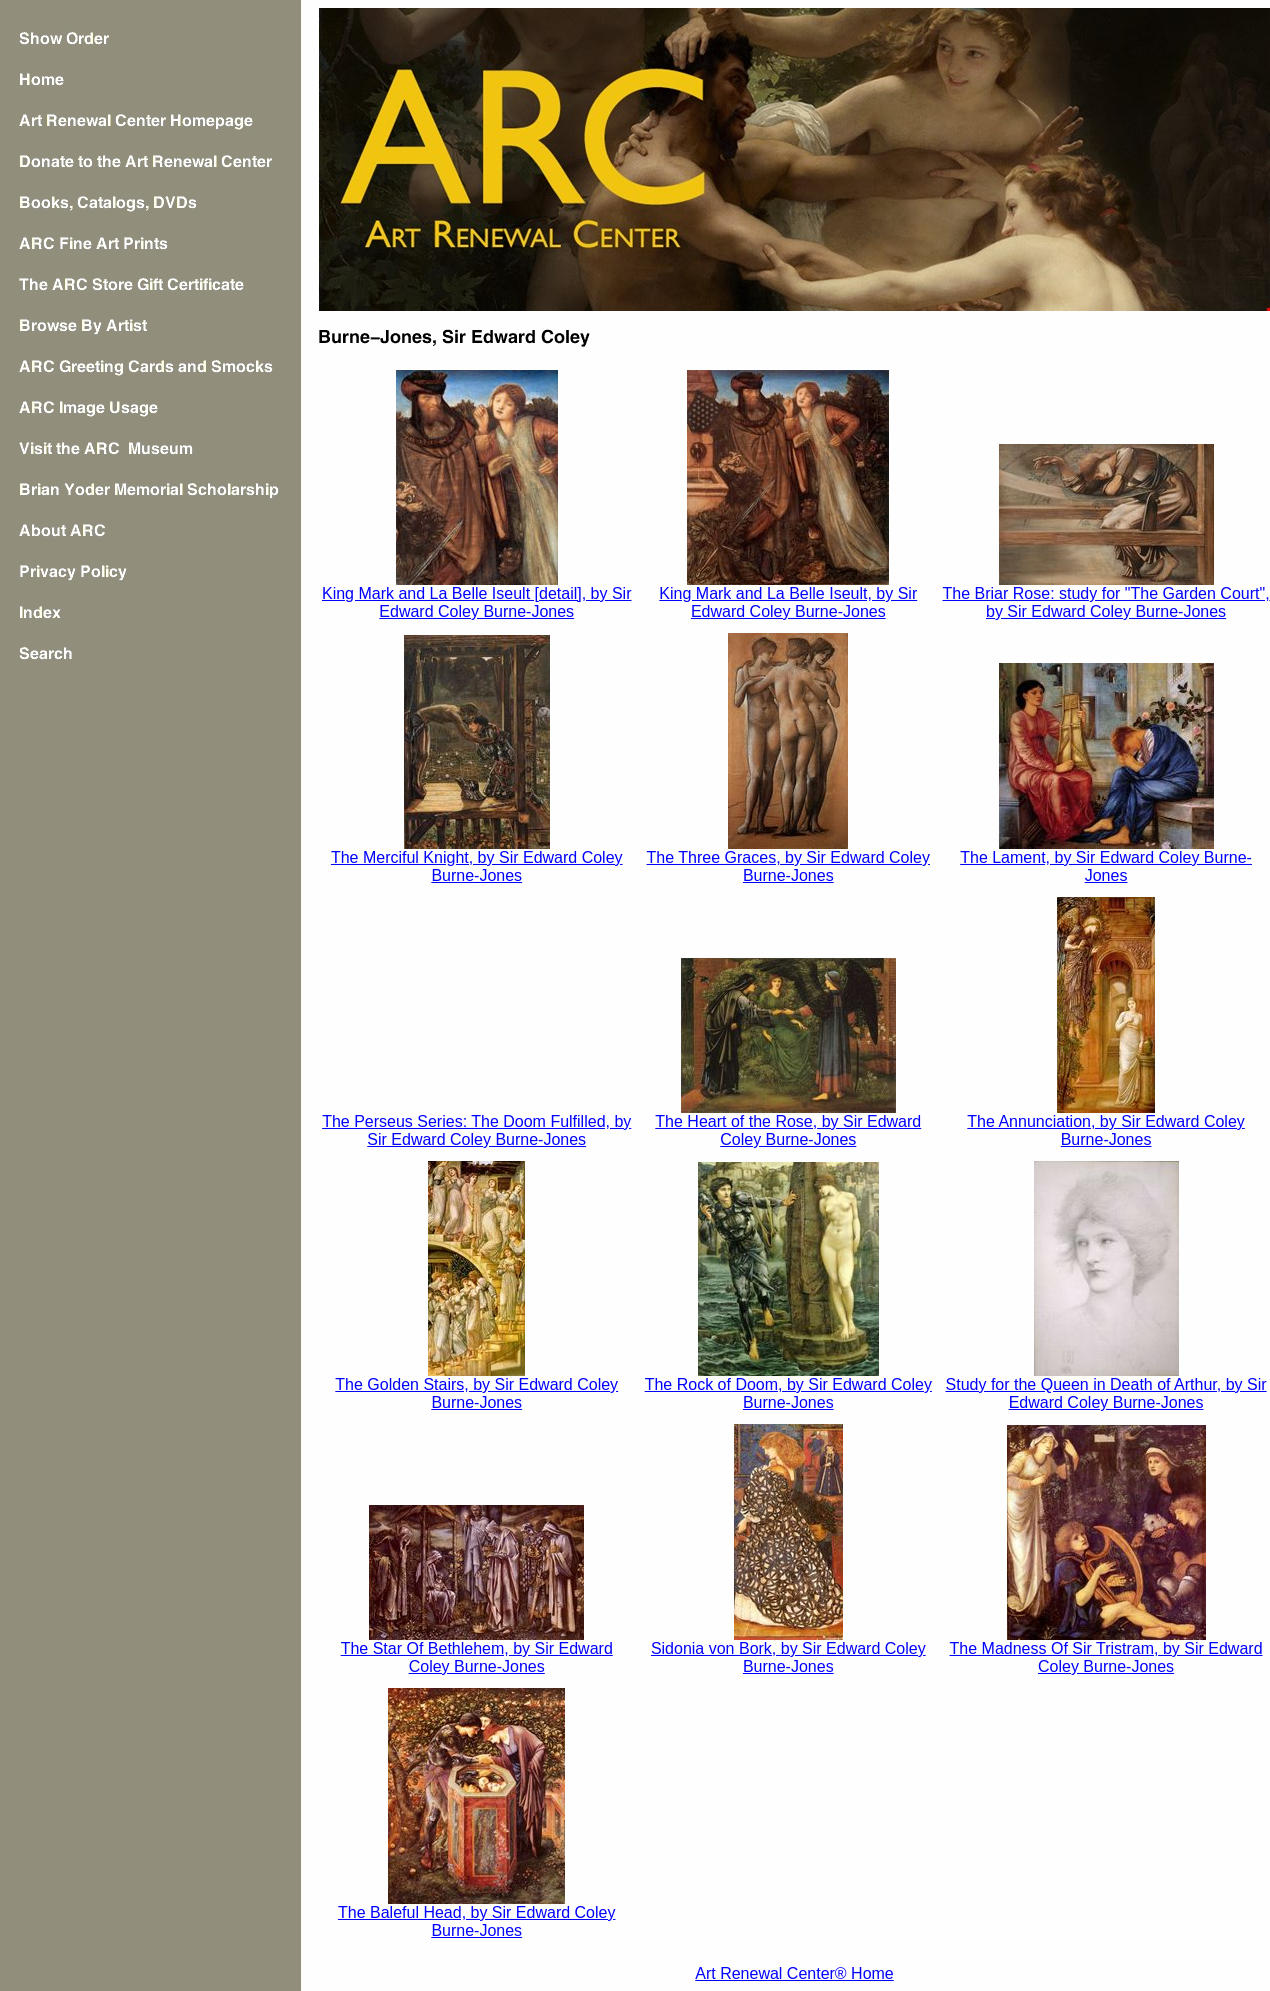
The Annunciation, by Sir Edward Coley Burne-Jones (1105, 1130)
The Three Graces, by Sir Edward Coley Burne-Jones (788, 866)
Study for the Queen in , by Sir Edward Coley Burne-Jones (1106, 1393)
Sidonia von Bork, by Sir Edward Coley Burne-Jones (788, 1657)
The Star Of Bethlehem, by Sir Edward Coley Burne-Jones (477, 1657)
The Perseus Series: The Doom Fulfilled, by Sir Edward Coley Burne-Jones (476, 1130)
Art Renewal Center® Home (794, 1973)
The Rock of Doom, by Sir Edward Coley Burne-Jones (788, 1393)
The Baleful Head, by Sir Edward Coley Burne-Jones (476, 1921)
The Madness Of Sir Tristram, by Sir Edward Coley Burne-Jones (1106, 1657)
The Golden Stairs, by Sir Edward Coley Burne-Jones (476, 1393)
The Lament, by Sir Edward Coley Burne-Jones (1106, 866)
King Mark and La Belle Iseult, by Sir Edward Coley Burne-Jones (788, 602)
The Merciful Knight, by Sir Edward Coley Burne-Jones (477, 866)
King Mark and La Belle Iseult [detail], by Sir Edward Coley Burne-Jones (477, 602)
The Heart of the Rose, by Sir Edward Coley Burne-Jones (788, 1130)
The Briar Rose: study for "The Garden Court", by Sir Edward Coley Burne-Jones (1106, 602)
